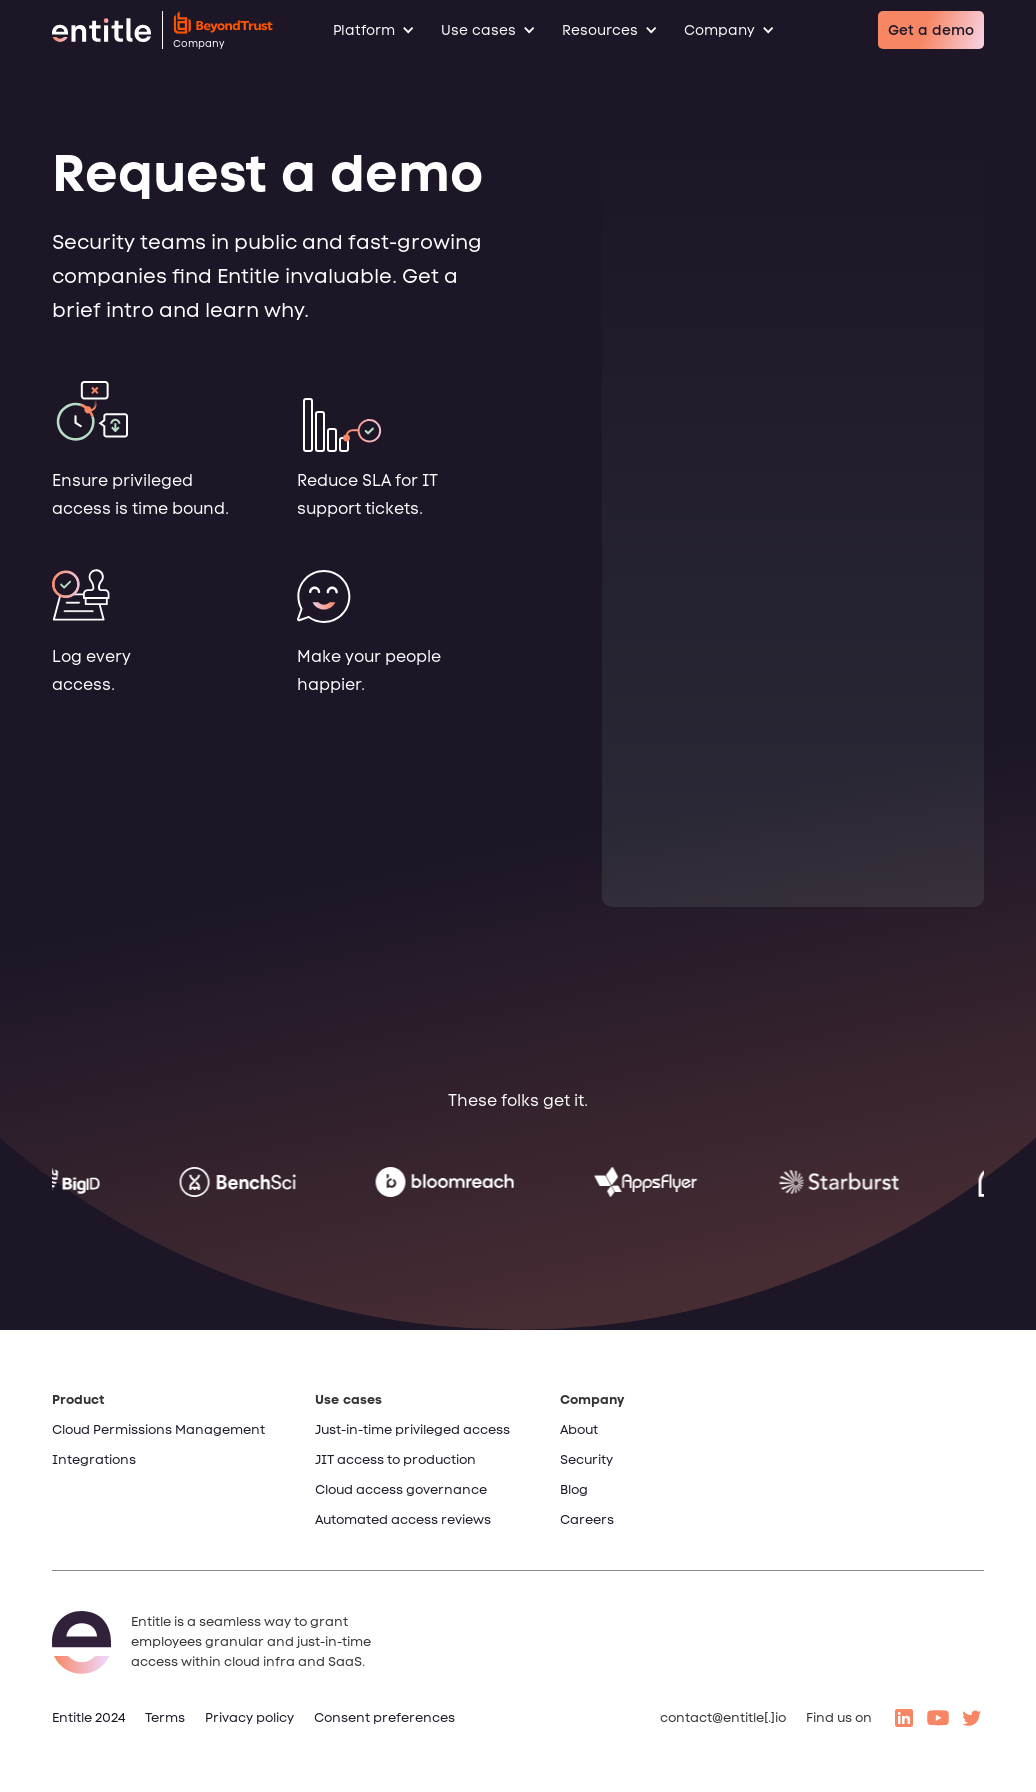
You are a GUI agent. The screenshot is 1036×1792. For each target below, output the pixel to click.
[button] (384, 30)
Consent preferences (384, 1717)
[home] (162, 30)
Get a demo (931, 30)
